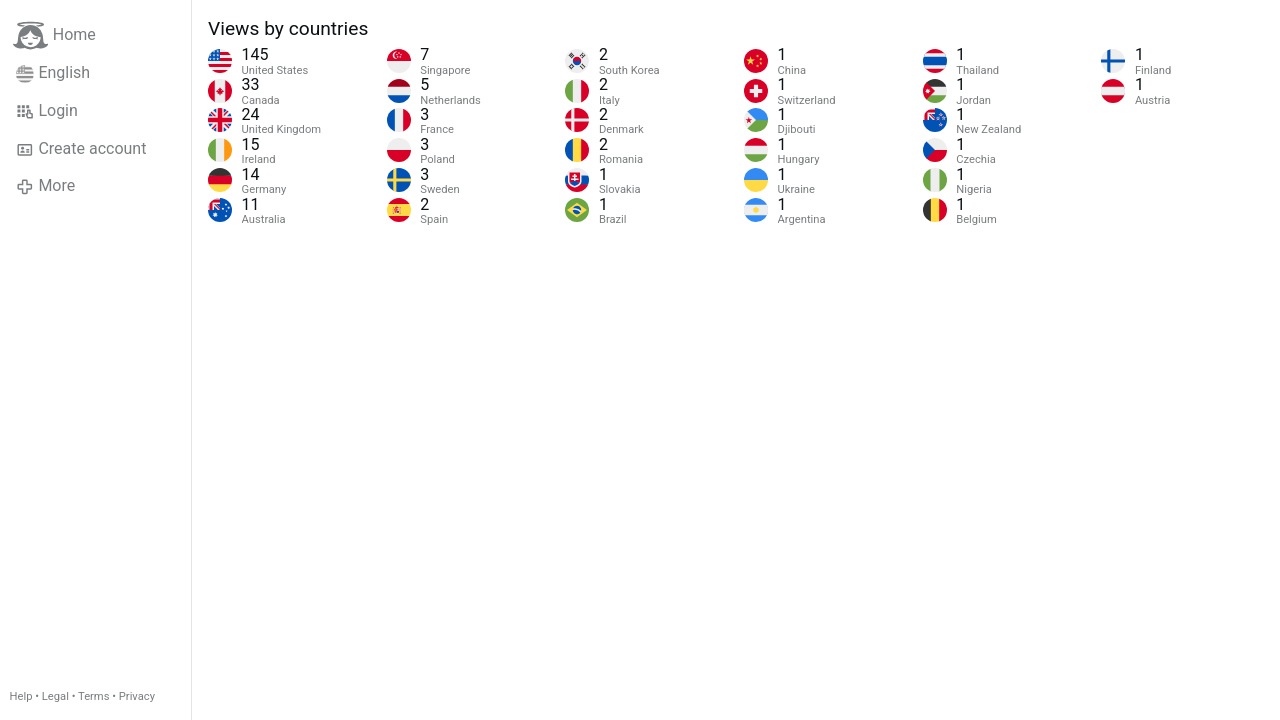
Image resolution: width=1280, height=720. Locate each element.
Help (21, 696)
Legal (55, 696)
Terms (93, 696)
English (53, 73)
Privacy (137, 696)
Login (47, 111)
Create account (81, 149)
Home (54, 35)
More (45, 186)
